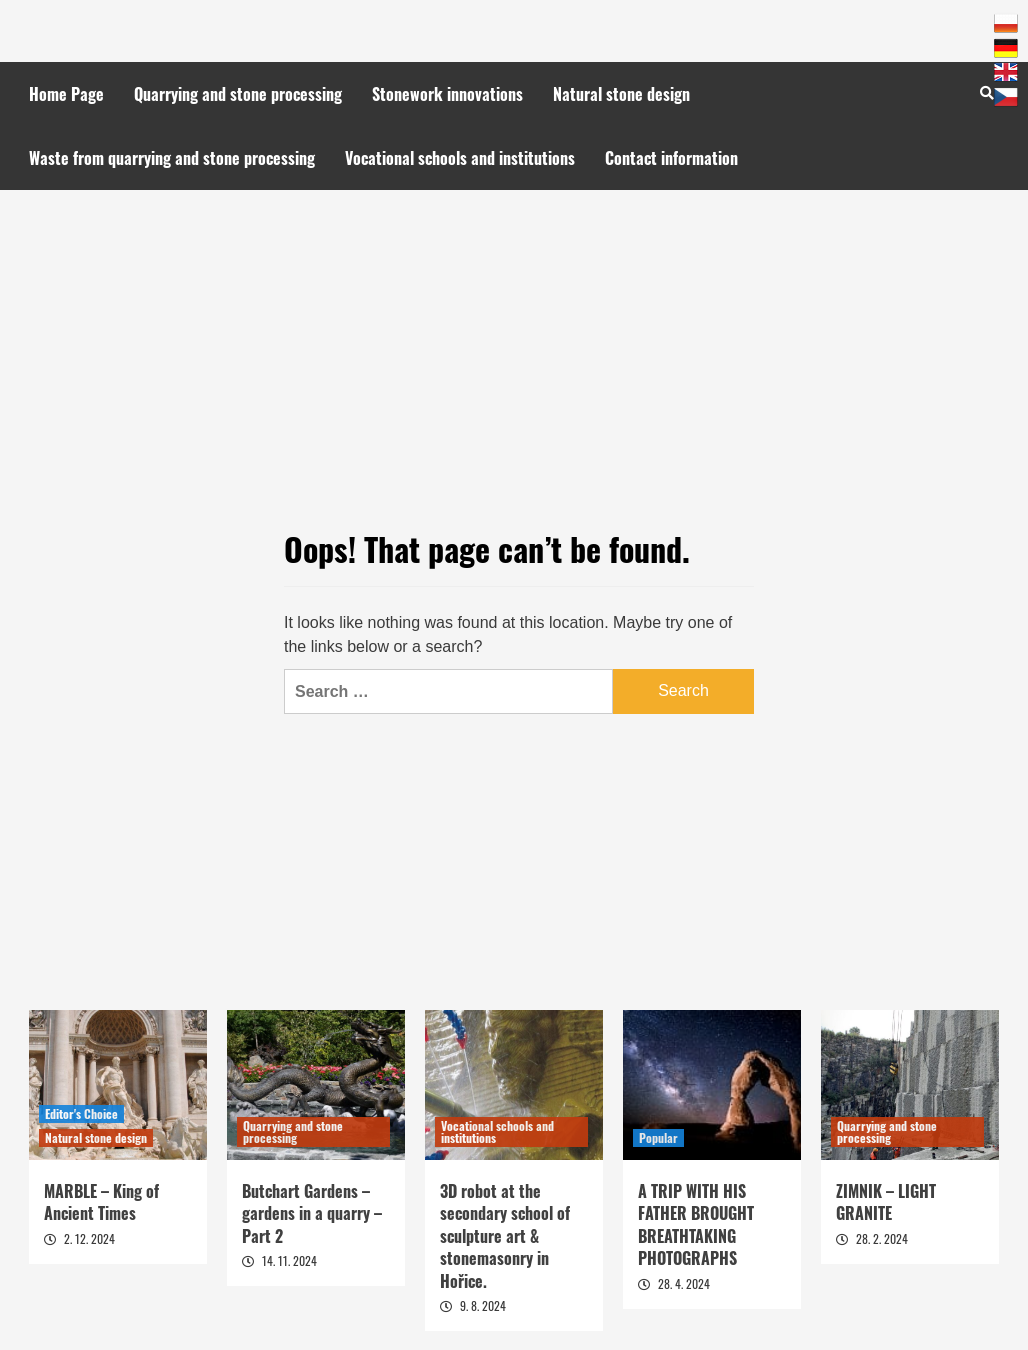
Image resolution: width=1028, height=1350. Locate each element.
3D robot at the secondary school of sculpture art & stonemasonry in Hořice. (505, 1236)
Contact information (671, 158)
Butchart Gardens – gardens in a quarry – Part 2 (312, 1213)
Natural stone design (621, 94)
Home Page (66, 94)
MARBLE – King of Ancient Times (101, 1202)
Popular (658, 1137)
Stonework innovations (447, 94)
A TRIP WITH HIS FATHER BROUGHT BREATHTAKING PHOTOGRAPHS (696, 1224)
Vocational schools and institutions (460, 158)
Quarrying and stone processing (238, 94)
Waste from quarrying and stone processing (172, 158)
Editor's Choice (81, 1113)
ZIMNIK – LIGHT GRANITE (886, 1202)
